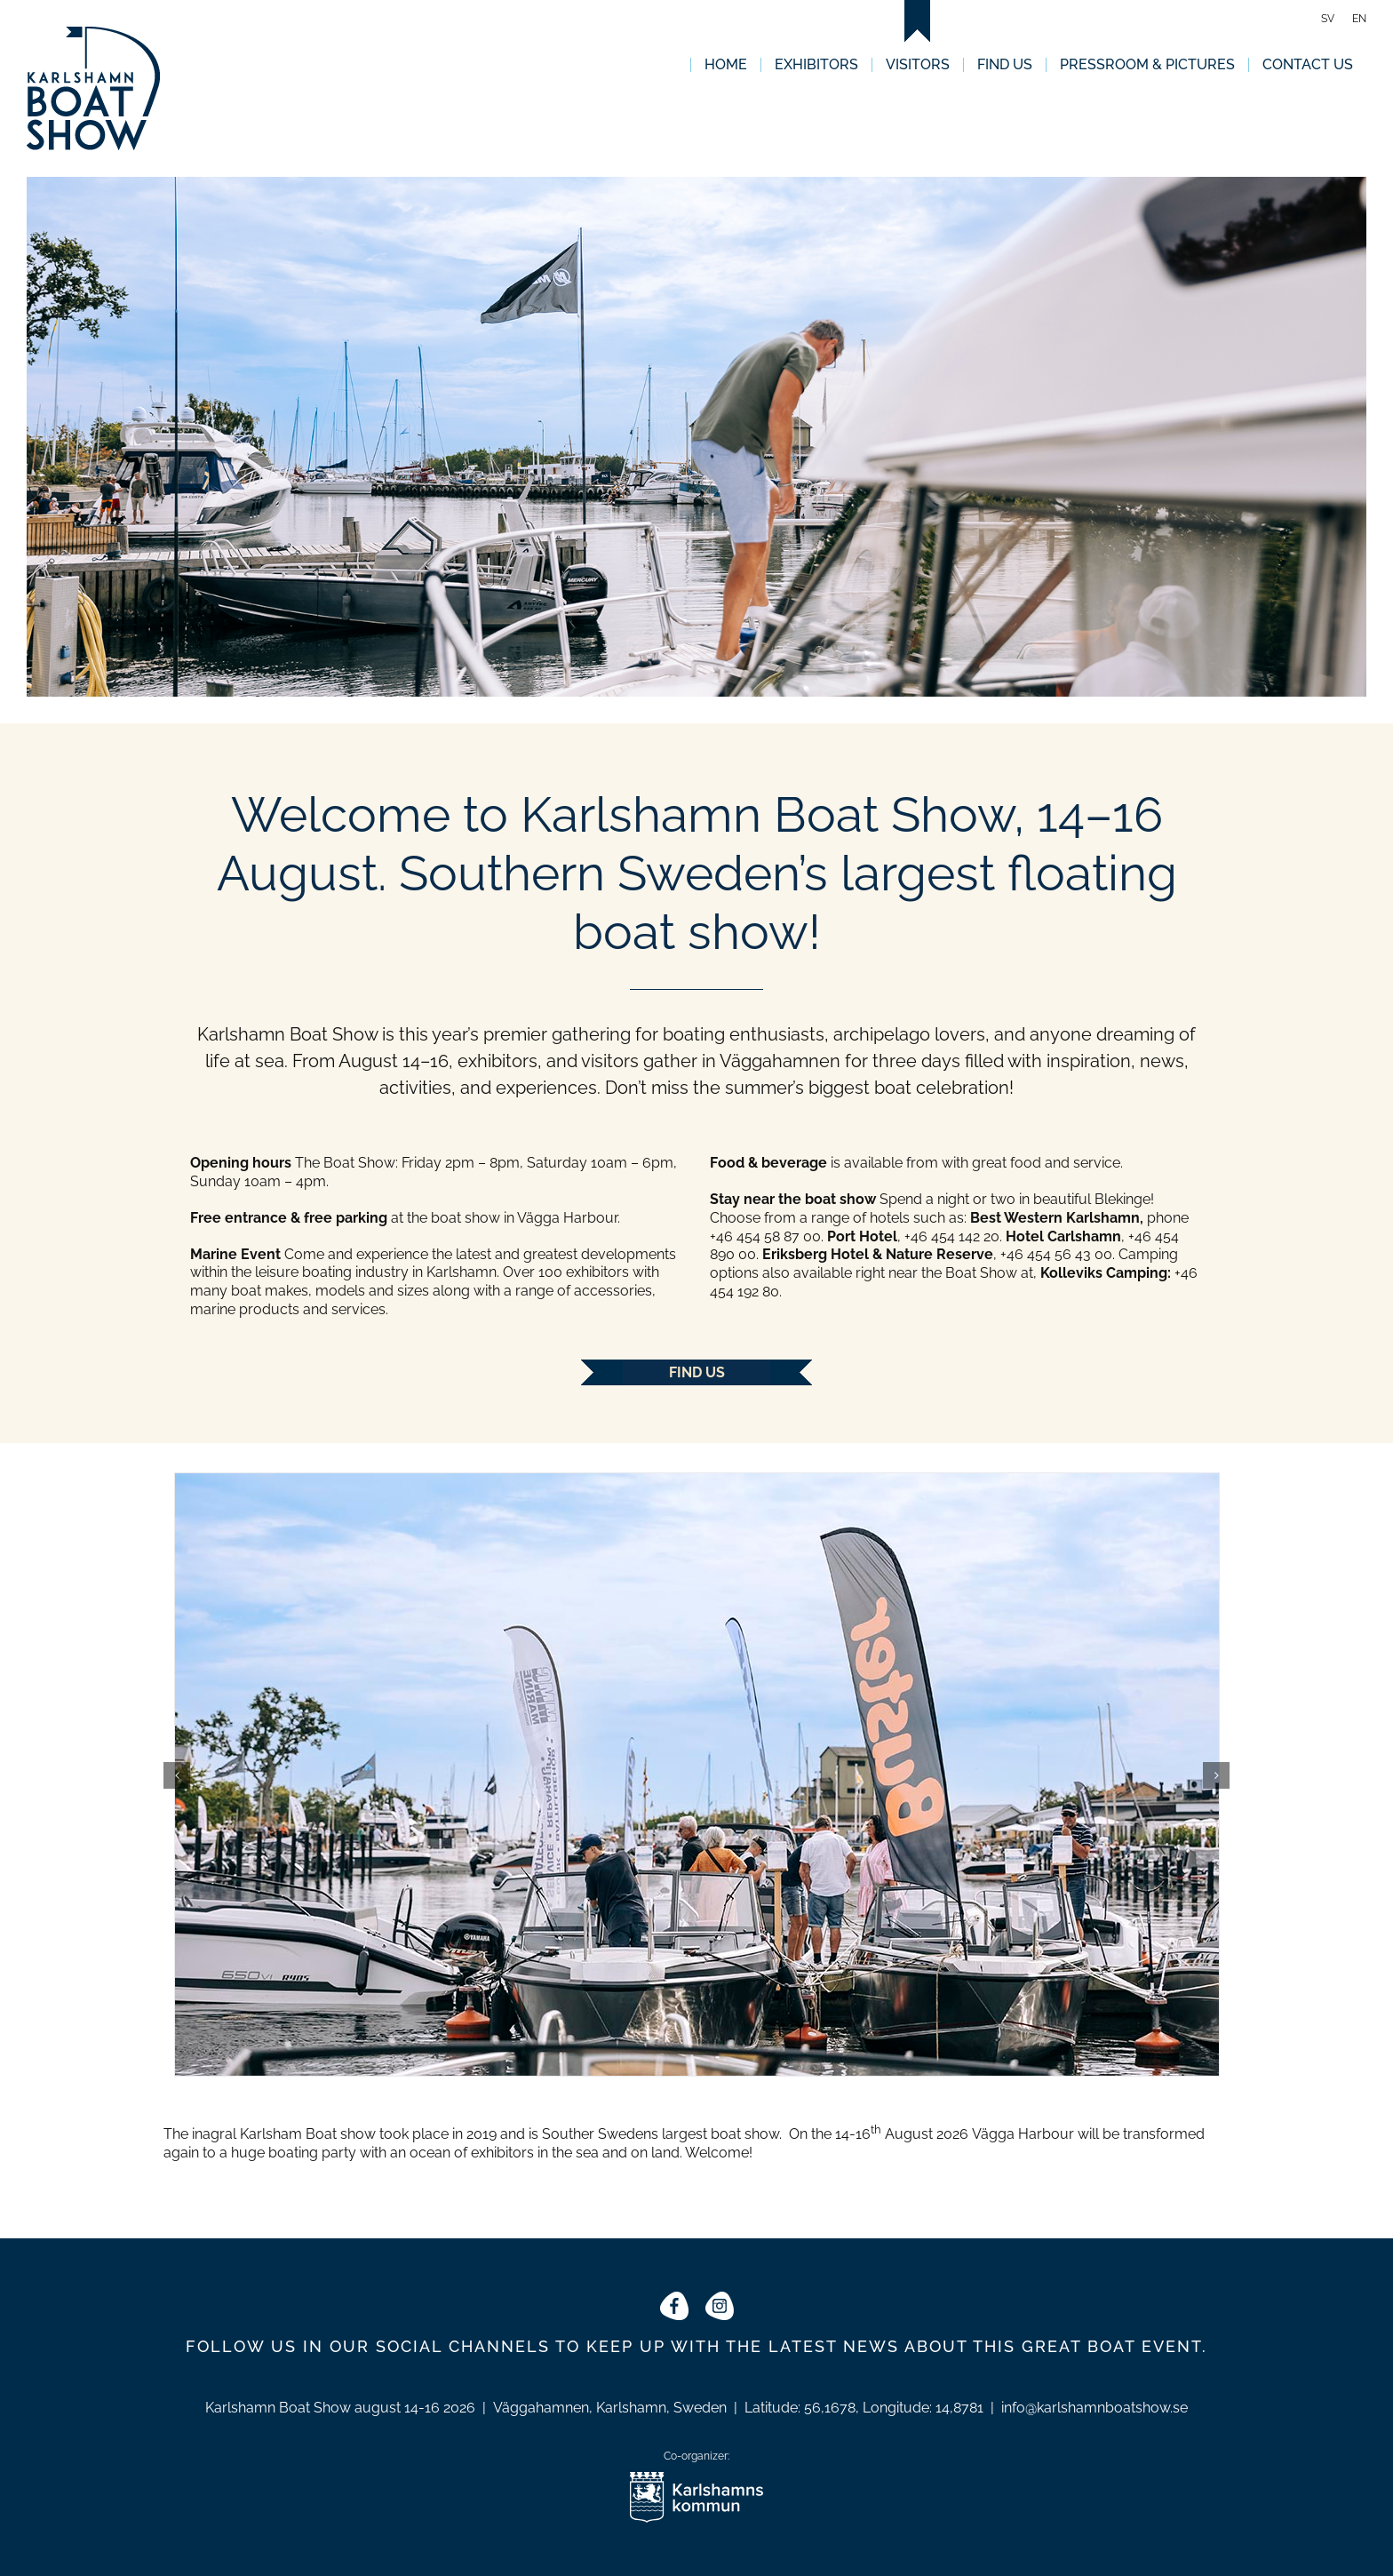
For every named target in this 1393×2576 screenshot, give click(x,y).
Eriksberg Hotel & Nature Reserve (877, 1254)
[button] (176, 1775)
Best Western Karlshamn (1055, 1217)
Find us (697, 1372)
